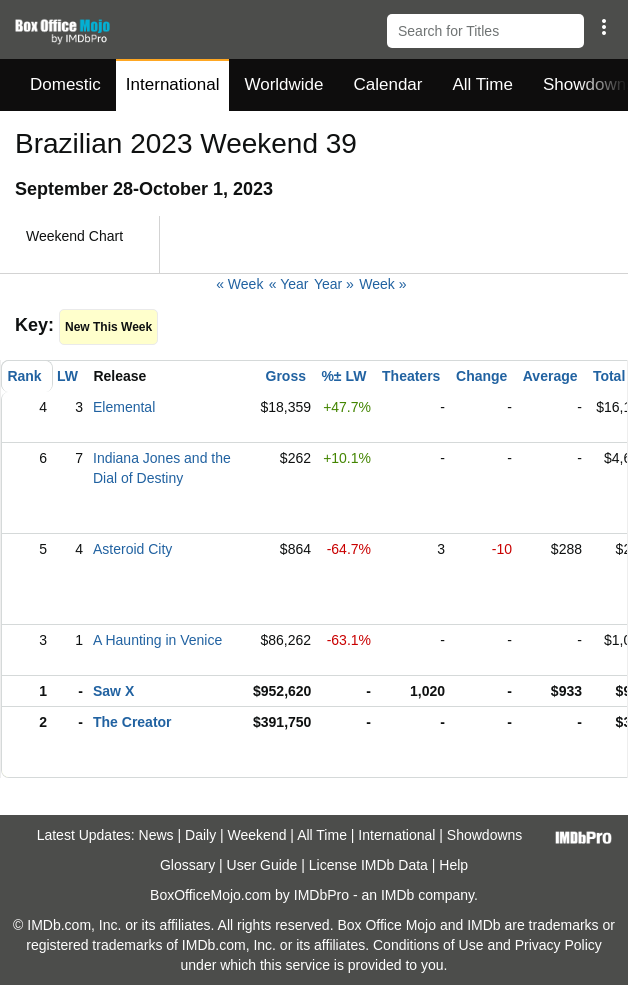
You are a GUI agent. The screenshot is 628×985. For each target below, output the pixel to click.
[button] (603, 27)
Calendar (388, 84)
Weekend (257, 835)
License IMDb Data (368, 865)
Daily (200, 835)
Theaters (411, 376)
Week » (382, 284)
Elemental (124, 407)
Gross (286, 376)
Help (453, 865)
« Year (289, 284)
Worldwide (283, 84)
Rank (24, 376)
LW (67, 376)
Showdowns (485, 835)
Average (550, 376)
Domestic (65, 84)
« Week (239, 284)
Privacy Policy (558, 945)
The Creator (132, 722)
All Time (483, 84)
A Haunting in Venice (157, 640)
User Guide (262, 865)
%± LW (343, 376)
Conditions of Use (428, 945)
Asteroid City (132, 549)
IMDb (397, 895)
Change (481, 376)
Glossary (187, 865)
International (173, 84)
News (156, 835)
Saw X (113, 691)
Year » (334, 284)
